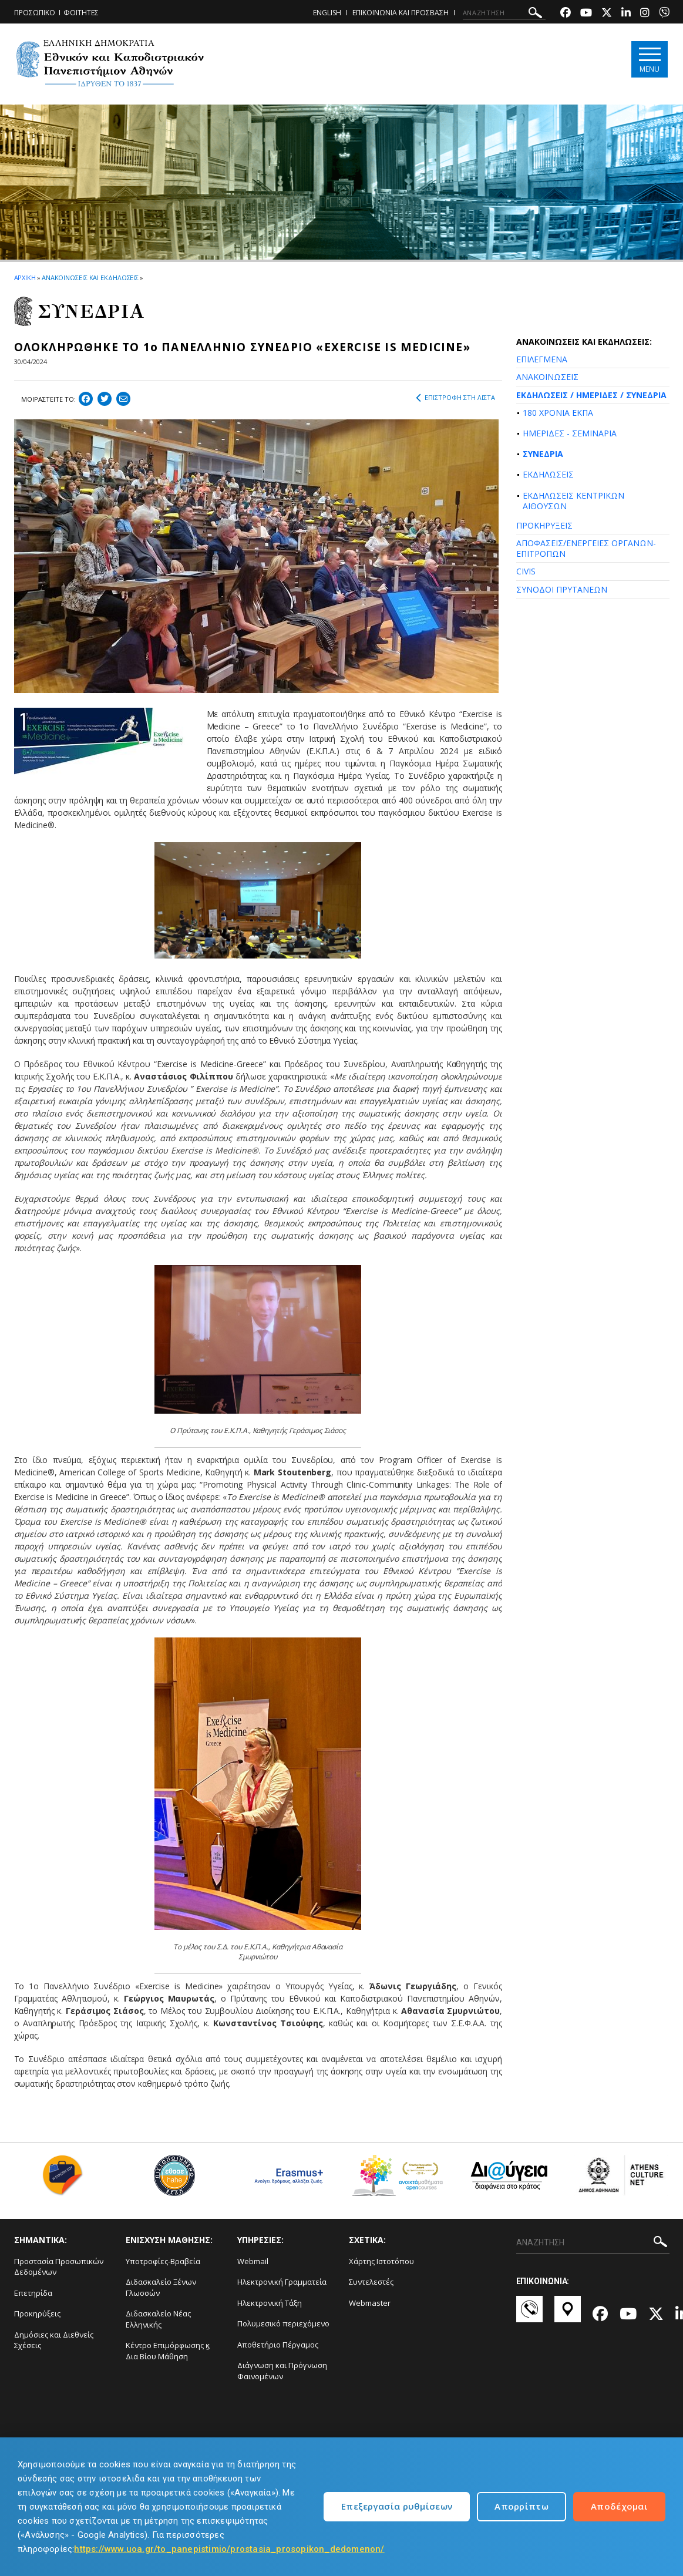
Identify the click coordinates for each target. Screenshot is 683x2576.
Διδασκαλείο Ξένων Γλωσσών (161, 2287)
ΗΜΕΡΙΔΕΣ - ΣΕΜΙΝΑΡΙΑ (570, 433)
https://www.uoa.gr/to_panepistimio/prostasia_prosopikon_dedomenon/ (229, 2549)
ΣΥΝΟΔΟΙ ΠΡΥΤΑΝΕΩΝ (561, 589)
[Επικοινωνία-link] (529, 2314)
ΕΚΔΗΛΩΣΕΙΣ (548, 474)
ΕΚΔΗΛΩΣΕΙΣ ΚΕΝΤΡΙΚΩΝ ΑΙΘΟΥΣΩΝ (573, 501)
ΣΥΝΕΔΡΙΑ (543, 453)
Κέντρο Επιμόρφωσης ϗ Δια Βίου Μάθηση (168, 2351)
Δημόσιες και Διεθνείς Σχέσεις (53, 2340)
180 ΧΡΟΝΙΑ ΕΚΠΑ (558, 412)
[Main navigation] (649, 59)
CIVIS (526, 571)
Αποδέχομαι (619, 2506)
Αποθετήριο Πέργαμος (277, 2344)
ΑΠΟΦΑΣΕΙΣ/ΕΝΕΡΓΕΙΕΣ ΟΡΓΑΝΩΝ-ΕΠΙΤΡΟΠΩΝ (586, 548)
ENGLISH (327, 13)
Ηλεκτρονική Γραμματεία (282, 2281)
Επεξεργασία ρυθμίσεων (396, 2506)
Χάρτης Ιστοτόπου (381, 2261)
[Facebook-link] (565, 14)
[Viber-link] (664, 14)
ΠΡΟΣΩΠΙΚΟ (34, 13)
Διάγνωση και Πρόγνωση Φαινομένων (282, 2371)
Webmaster (370, 2303)
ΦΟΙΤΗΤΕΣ (81, 13)
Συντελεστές (371, 2281)
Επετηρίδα (33, 2293)
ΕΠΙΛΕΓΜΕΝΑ (541, 359)
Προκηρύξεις (37, 2313)
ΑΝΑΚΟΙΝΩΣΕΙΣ (547, 376)
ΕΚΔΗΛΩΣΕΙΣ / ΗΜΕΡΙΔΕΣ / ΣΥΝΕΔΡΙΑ (591, 395)
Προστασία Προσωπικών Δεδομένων (58, 2267)
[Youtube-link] (586, 14)
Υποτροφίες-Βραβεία (163, 2261)
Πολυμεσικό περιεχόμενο (283, 2323)
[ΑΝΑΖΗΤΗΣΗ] (504, 12)
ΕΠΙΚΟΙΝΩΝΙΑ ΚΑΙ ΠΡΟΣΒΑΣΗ (400, 13)
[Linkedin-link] (626, 14)
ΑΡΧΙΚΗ (25, 277)
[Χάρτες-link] (567, 2314)
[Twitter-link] (606, 14)
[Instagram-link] (645, 14)
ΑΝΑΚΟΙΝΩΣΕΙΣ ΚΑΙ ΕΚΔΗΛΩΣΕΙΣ (90, 277)
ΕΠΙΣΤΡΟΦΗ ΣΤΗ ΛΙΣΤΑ (455, 397)
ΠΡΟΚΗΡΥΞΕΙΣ (544, 525)
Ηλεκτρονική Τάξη (269, 2303)
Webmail (252, 2261)
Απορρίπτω (521, 2506)
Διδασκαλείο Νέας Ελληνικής (158, 2319)
